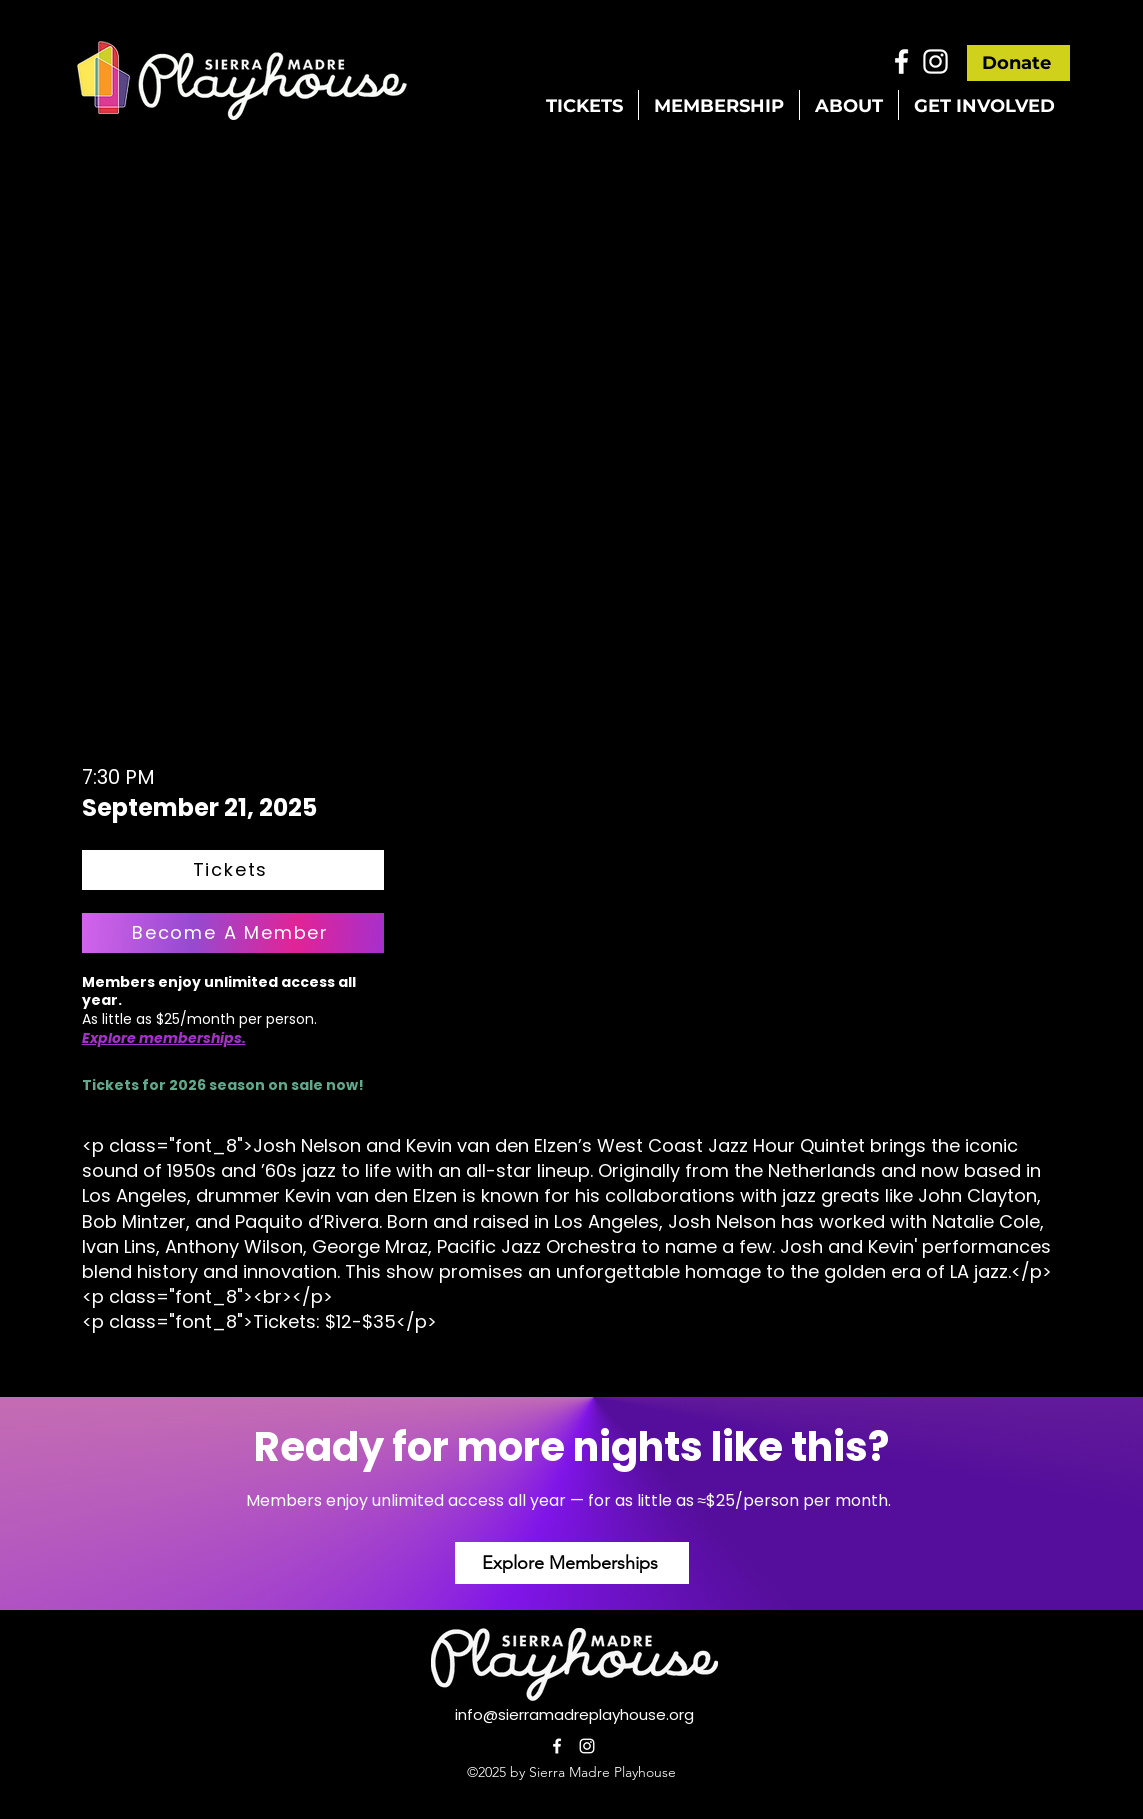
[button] (584, 105)
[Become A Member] (233, 933)
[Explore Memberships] (572, 1563)
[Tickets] (233, 870)
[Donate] (1018, 63)
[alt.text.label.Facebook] (901, 61)
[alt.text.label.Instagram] (935, 61)
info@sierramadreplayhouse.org (574, 1714)
